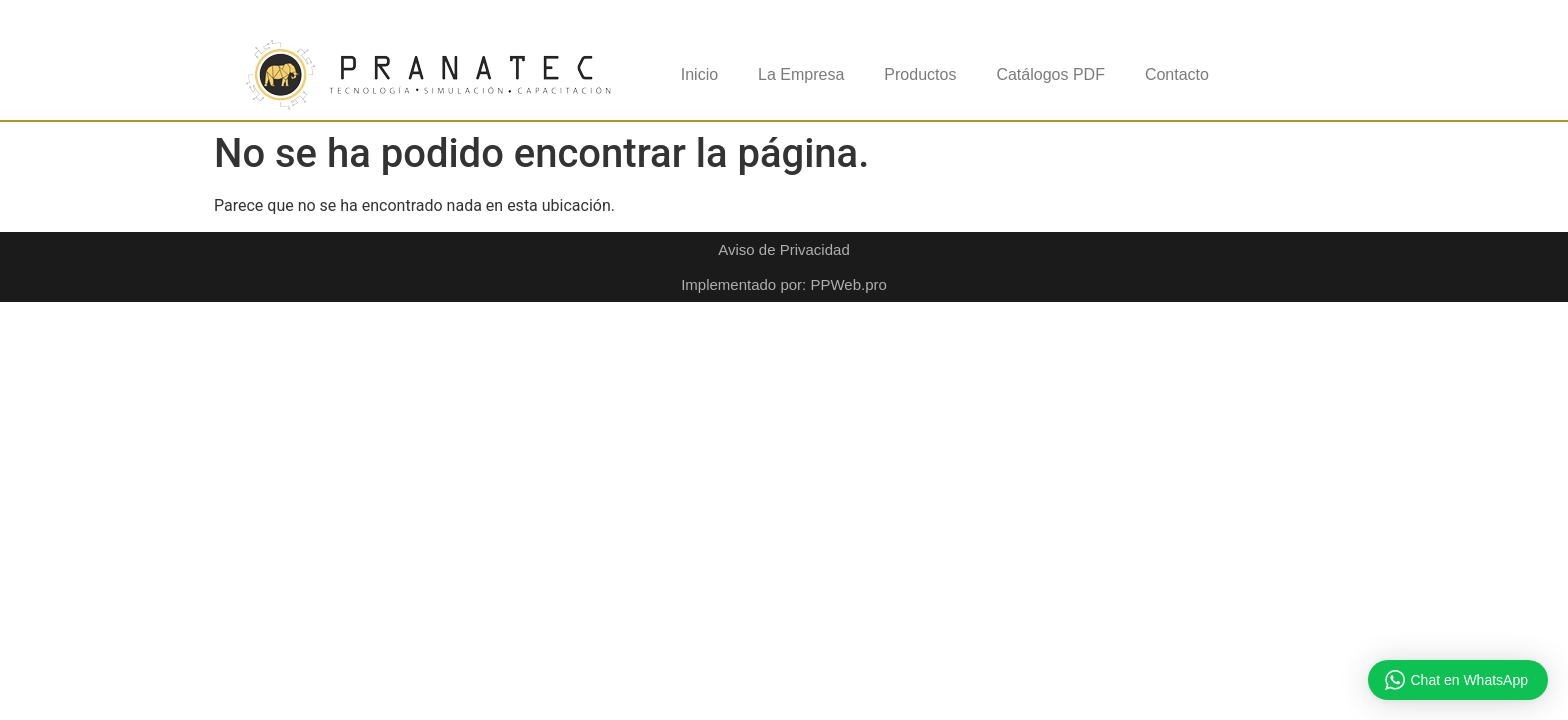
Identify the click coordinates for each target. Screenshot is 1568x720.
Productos (920, 74)
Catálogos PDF (1050, 74)
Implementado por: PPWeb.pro (784, 284)
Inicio (699, 74)
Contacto (1177, 74)
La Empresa (801, 74)
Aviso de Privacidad (783, 249)
